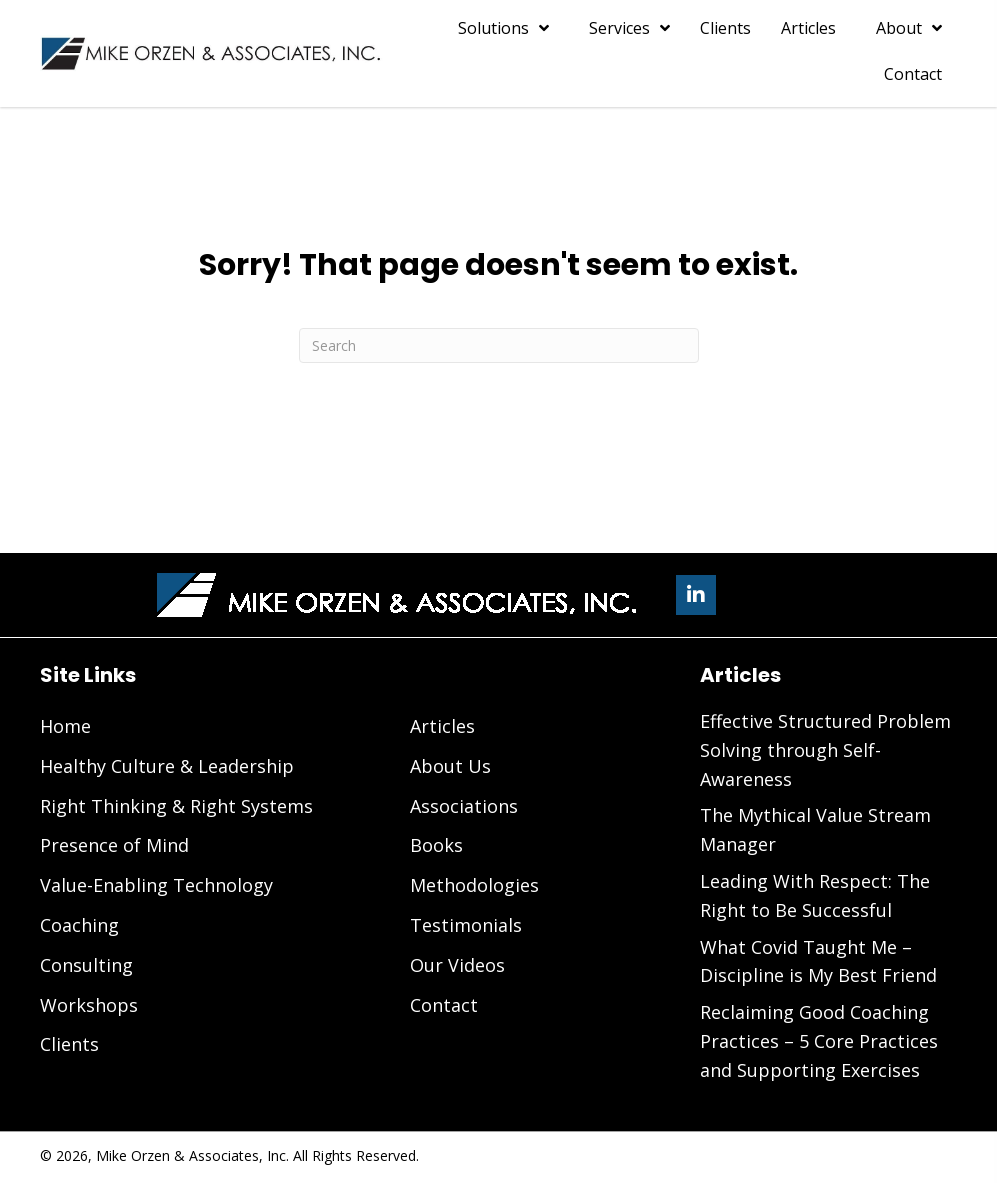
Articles (442, 726)
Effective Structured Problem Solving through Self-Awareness (825, 750)
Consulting (86, 965)
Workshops (89, 1005)
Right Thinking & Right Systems (176, 806)
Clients (69, 1044)
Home (65, 726)
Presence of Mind (114, 845)
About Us (450, 766)
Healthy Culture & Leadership (167, 766)
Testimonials (466, 925)
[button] (696, 595)
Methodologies (474, 885)
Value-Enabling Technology (156, 885)
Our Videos (457, 965)
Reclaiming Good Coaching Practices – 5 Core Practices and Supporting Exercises (819, 1041)
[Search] (499, 345)
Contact (444, 1005)
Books (436, 845)
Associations (464, 806)
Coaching (79, 925)
